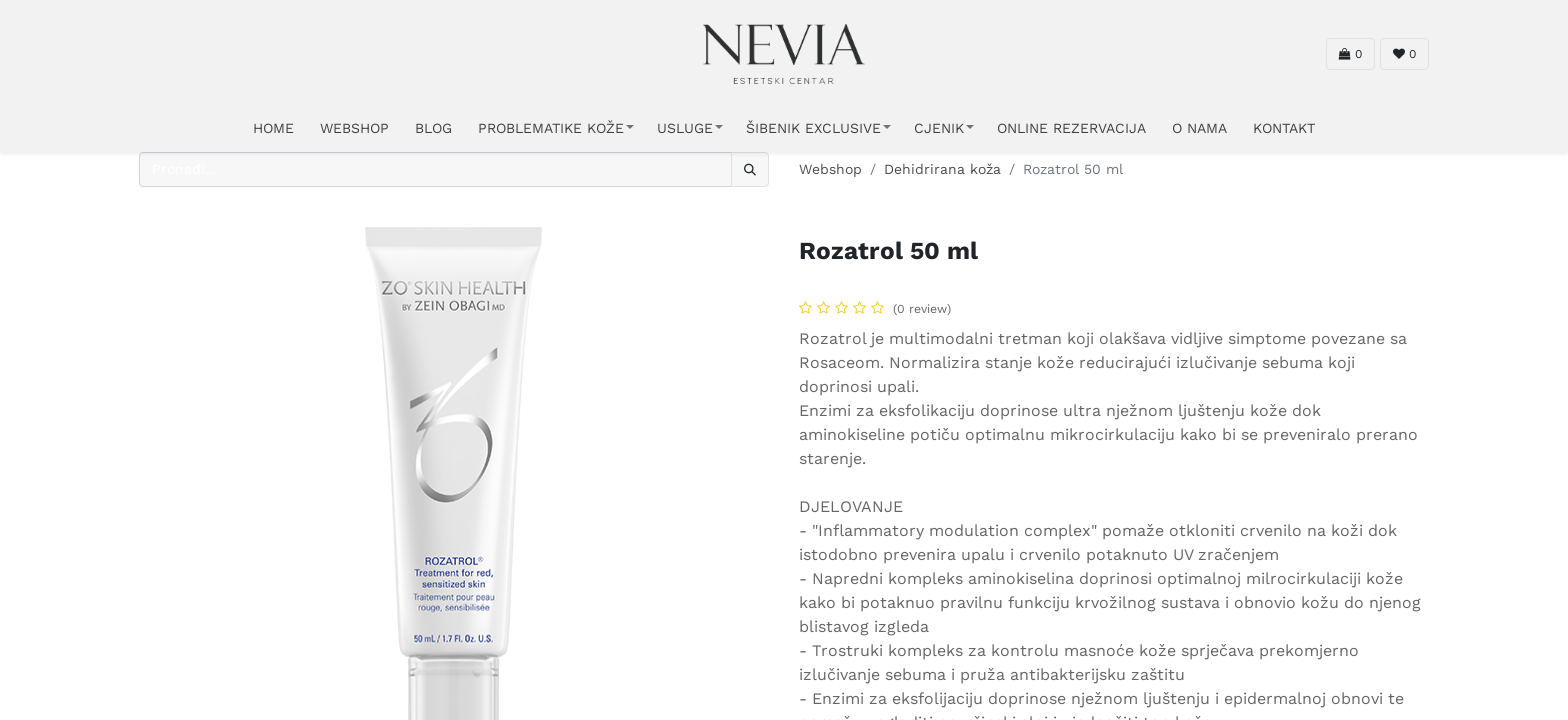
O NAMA (1199, 128)
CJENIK (939, 128)
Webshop (830, 169)
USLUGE (685, 128)
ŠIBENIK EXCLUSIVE (813, 128)
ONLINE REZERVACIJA (1071, 128)
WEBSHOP (354, 128)
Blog (433, 128)
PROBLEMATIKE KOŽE (551, 128)
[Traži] (750, 169)
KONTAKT (1284, 128)
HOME (273, 128)
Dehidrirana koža (942, 169)
